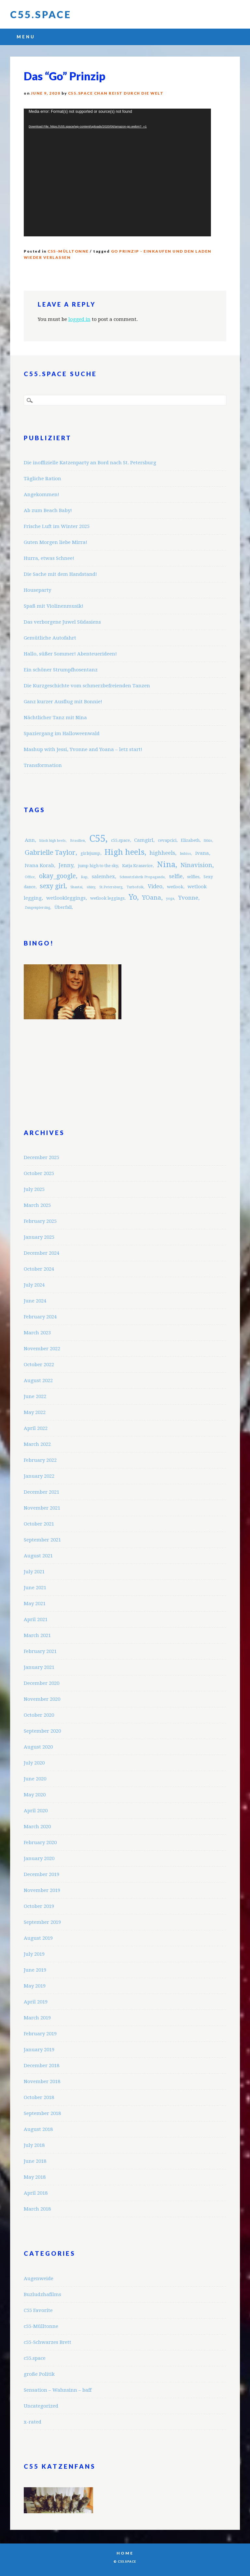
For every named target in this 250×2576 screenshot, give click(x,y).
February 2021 (40, 1651)
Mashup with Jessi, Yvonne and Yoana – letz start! (83, 749)
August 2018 (38, 2129)
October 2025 (39, 1173)
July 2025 (34, 1189)
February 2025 (40, 1221)
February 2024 (40, 1317)
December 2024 (41, 1253)
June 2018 (35, 2161)
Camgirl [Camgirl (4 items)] (143, 840)
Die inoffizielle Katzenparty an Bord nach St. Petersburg (90, 463)
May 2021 (35, 1603)
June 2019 (35, 1970)
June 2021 (35, 1588)
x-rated (32, 2422)
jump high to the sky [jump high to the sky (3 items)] (98, 865)
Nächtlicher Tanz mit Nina (55, 717)
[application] (117, 172)
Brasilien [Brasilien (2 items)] (77, 841)
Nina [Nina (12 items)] (166, 864)
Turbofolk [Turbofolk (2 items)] (135, 887)
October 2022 (39, 1364)
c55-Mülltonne (68, 251)
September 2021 (42, 1540)
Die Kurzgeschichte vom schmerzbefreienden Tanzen (87, 686)
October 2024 (39, 1269)
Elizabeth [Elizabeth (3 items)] (190, 840)
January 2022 (39, 1476)
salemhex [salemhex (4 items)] (103, 876)
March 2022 (37, 1444)
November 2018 (42, 2081)
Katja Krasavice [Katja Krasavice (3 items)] (137, 865)
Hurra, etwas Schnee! (49, 558)
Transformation (43, 765)
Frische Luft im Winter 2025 (57, 526)
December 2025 (41, 1157)
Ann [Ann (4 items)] (30, 840)
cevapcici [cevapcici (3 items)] (167, 840)
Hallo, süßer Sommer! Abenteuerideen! (70, 654)
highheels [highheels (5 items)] (162, 853)
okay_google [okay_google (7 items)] (57, 876)
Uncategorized (41, 2406)
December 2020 (41, 1683)
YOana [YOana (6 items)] (151, 897)
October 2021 (39, 1524)
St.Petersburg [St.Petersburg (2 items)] (110, 887)
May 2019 (35, 1986)
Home (125, 2553)
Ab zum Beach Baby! (48, 510)
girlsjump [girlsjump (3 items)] (90, 853)
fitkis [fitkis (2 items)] (208, 841)
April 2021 (36, 1619)
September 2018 (42, 2113)
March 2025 (37, 1205)
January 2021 (39, 1667)
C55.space (40, 14)
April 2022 (36, 1428)
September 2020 (42, 1731)
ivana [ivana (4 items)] (202, 853)
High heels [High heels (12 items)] (124, 852)
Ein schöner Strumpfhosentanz (61, 670)
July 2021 (34, 1572)
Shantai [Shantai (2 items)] (76, 887)
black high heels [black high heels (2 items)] (52, 841)
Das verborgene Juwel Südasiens (62, 622)
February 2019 (40, 2034)
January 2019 (39, 2050)
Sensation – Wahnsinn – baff (57, 2390)
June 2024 (35, 1301)
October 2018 (39, 2097)
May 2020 (35, 1795)
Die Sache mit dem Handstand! (60, 574)
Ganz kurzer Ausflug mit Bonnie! (63, 702)
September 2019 (42, 1922)
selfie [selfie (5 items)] (176, 876)
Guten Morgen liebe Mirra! (55, 542)
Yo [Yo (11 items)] (133, 897)
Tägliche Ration (42, 479)
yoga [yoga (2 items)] (170, 898)
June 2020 (35, 1779)
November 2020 (42, 1699)
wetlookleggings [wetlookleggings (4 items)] (66, 898)
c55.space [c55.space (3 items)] (120, 840)
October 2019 (39, 1906)
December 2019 (41, 1874)
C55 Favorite (38, 2310)
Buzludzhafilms (42, 2294)
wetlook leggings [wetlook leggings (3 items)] (107, 898)
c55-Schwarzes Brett (47, 2342)
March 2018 (37, 2209)
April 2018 (36, 2193)
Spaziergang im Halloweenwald (62, 733)
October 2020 (39, 1715)
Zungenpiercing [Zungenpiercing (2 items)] (37, 907)
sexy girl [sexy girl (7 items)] (52, 886)
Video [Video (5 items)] (155, 886)
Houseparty (37, 590)
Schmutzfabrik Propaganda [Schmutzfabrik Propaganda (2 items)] (142, 877)
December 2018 (41, 2065)
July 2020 (34, 1763)
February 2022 (40, 1460)
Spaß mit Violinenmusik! (53, 606)
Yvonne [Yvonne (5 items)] (188, 897)
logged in (79, 319)
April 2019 (36, 2002)
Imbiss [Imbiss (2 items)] (185, 854)
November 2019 (42, 1890)
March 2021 (37, 1635)
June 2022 (35, 1396)
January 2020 (39, 1858)
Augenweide (38, 2278)
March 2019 (37, 2018)
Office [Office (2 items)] (30, 877)
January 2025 (39, 1237)
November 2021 (42, 1508)
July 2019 (34, 1954)
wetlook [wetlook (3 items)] (175, 886)
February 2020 (40, 1842)
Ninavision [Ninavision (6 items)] (196, 865)
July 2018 (34, 2145)
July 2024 (34, 1285)
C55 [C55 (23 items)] (97, 838)
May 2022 (35, 1412)
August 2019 (38, 1938)
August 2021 (38, 1556)
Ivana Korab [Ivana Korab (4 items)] (39, 865)
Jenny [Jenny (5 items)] (66, 865)
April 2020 (36, 1811)
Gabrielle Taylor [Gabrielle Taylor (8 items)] (50, 852)
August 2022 (38, 1380)
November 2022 (42, 1349)
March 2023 (37, 1333)
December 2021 (41, 1492)
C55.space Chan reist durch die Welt (116, 93)
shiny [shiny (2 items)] (91, 887)
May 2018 (35, 2177)
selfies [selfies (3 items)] (193, 876)
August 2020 (38, 1747)
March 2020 (37, 1827)
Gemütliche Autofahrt (50, 638)
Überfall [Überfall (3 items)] (63, 907)
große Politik (39, 2374)
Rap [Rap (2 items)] (84, 877)
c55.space (35, 2358)
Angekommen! (41, 494)
